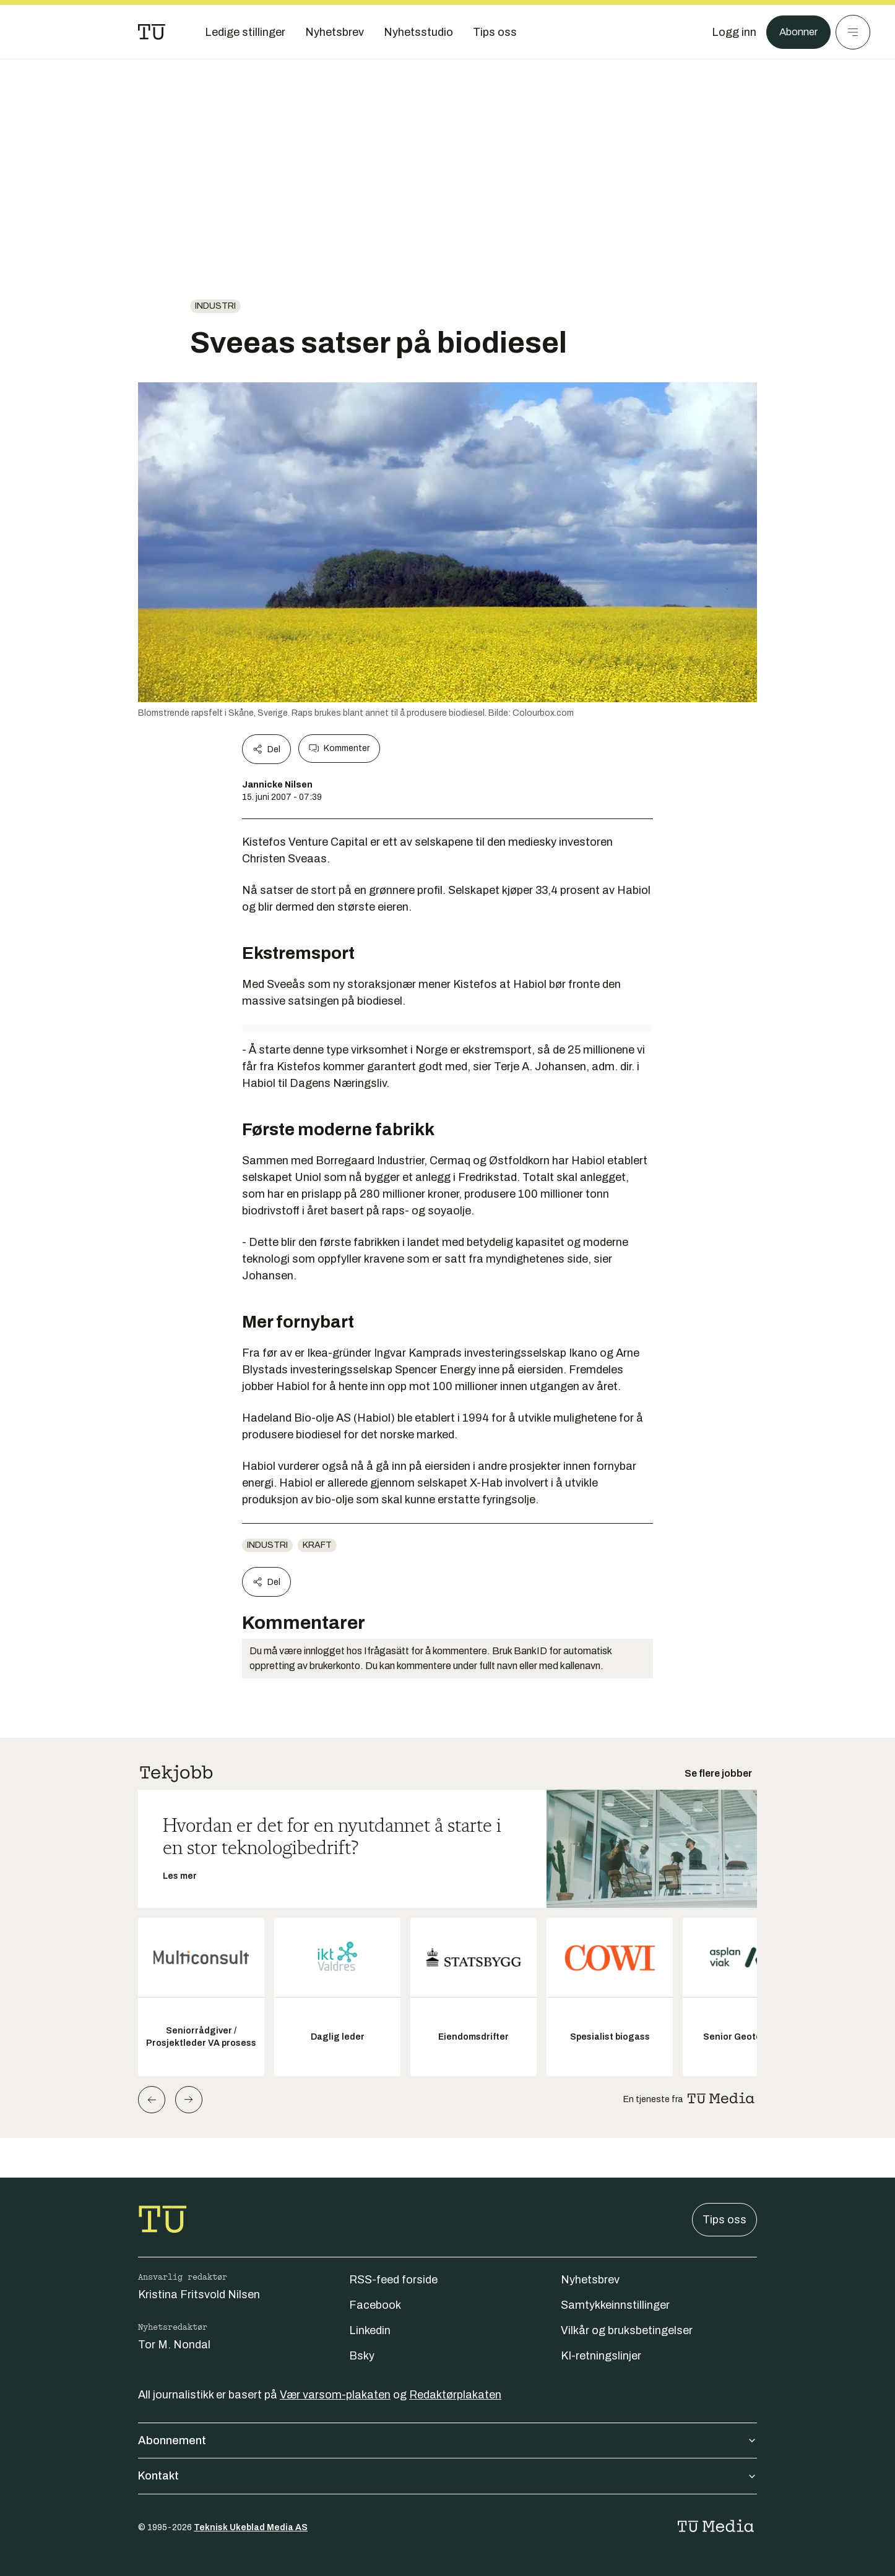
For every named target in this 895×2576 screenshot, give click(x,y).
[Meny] (853, 32)
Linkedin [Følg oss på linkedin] (370, 2330)
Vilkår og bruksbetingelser (627, 2330)
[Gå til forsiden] (151, 32)
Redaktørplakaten (455, 2395)
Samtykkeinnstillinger (615, 2305)
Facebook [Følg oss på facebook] (375, 2305)
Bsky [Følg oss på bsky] (361, 2356)
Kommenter (339, 748)
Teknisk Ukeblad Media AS (251, 2527)
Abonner (796, 32)
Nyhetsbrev (590, 2279)
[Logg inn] (729, 32)
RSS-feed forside (393, 2279)
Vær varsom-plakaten (335, 2395)
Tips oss (724, 2219)
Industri (215, 306)
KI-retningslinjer (601, 2356)
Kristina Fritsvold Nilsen (199, 2294)
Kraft (317, 1545)
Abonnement (447, 2440)
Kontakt (447, 2476)
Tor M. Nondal (174, 2344)
